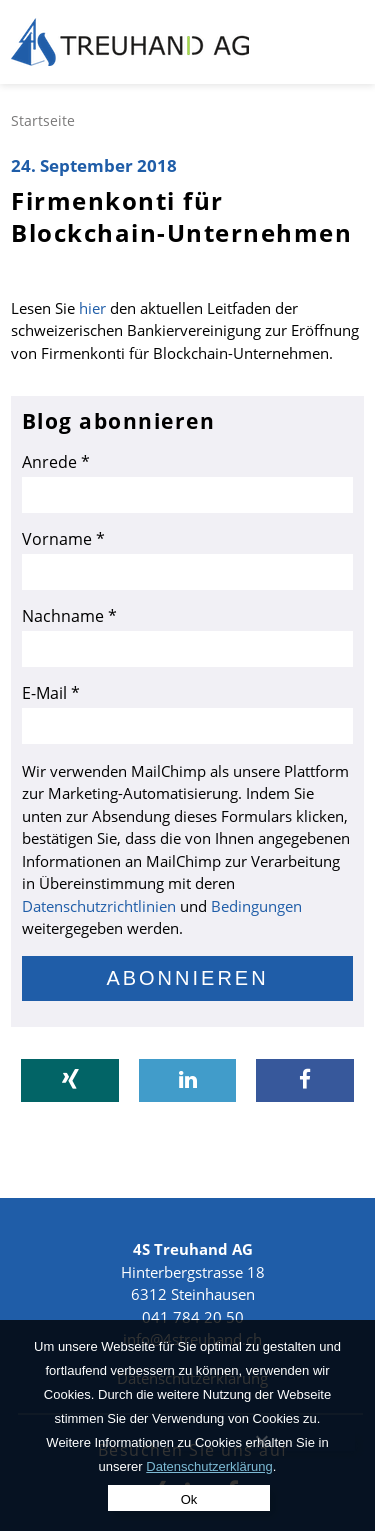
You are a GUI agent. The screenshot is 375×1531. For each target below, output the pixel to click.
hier (90, 308)
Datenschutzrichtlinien (99, 906)
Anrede (56, 462)
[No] (262, 1441)
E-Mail (51, 693)
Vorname (63, 539)
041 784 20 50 (193, 1317)
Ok (189, 1499)
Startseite (43, 120)
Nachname (69, 616)
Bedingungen (256, 906)
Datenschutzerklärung (209, 1466)
